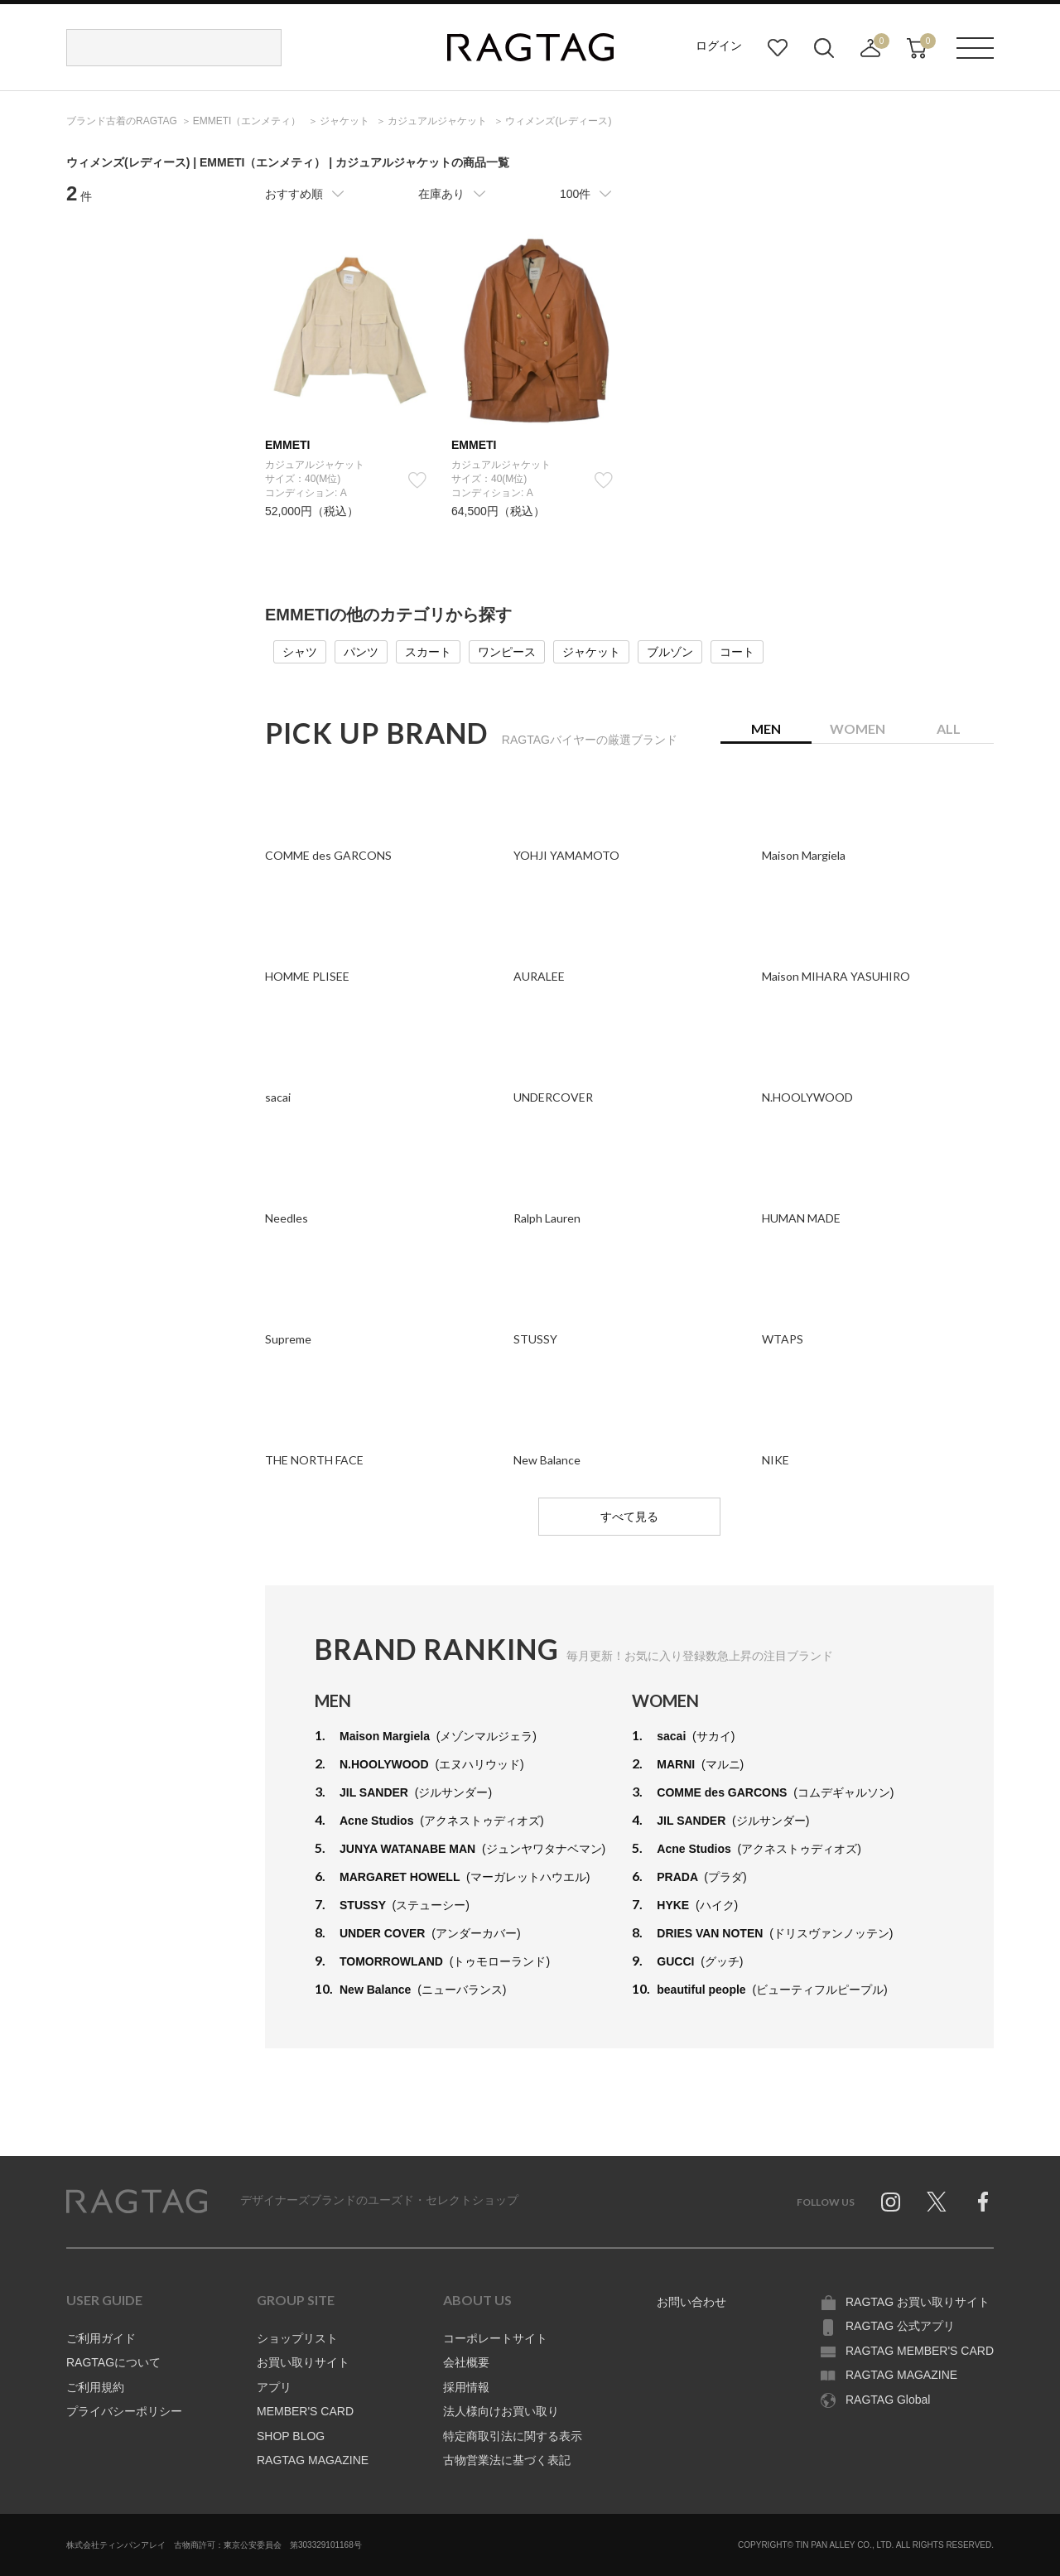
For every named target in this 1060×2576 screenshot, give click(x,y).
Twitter (936, 2201)
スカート (428, 651)
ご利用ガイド (101, 2338)
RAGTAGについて (113, 2362)
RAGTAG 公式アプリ (900, 2325)
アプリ (274, 2387)
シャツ (299, 651)
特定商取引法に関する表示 (512, 2436)
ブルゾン (670, 651)
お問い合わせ (691, 2301)
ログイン (719, 45)
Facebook (983, 2201)
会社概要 (466, 2362)
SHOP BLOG (291, 2436)
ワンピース (507, 651)
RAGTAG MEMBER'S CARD (920, 2350)
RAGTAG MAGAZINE (313, 2460)
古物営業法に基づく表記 (507, 2460)
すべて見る (629, 1516)
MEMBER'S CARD (305, 2411)
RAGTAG (136, 2201)
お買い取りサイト (303, 2362)
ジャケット (591, 651)
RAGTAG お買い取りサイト (918, 2301)
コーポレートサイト (495, 2338)
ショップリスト (297, 2338)
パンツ (361, 651)
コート (737, 651)
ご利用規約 (95, 2387)
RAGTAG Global (888, 2399)
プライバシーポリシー (124, 2411)
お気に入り (777, 48)
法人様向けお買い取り (501, 2411)
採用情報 (466, 2387)
